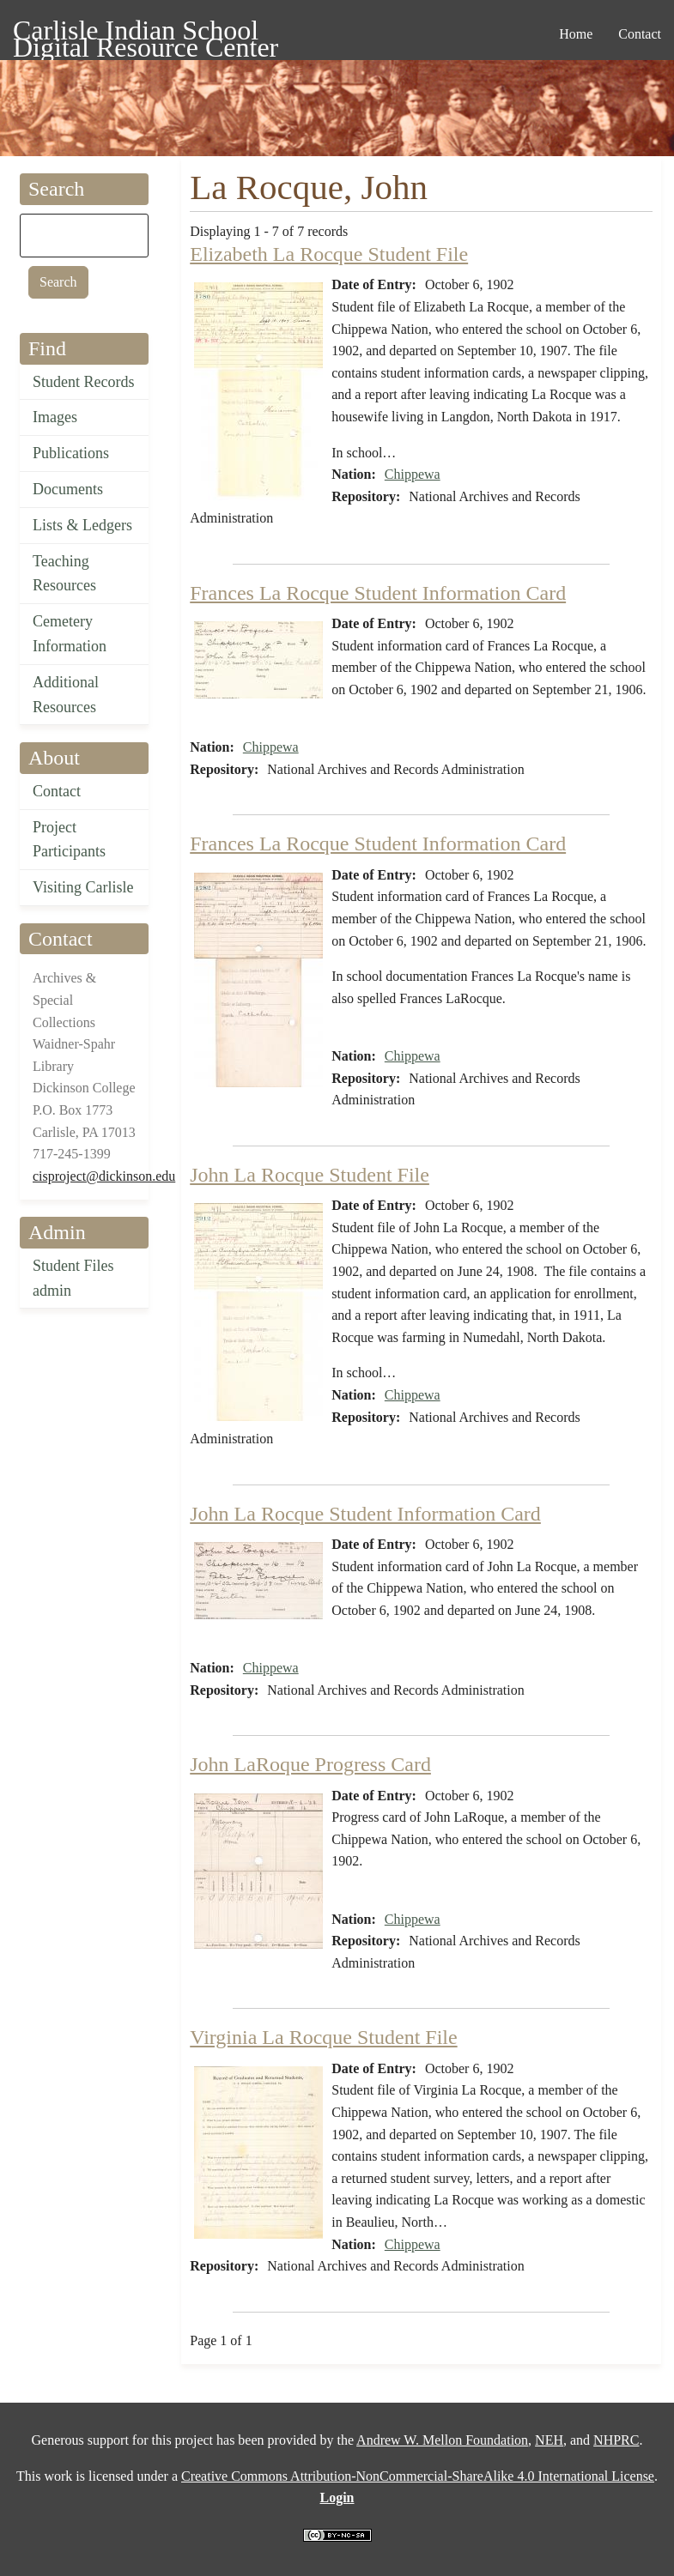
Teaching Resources (64, 574)
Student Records (84, 381)
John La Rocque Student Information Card (365, 1514)
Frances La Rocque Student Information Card (378, 593)
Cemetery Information (69, 634)
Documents (68, 489)
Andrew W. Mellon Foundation (442, 2440)
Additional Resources (66, 695)
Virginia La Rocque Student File (323, 2037)
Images (55, 417)
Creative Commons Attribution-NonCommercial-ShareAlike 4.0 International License (417, 2476)
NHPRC (616, 2440)
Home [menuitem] (575, 34)
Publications (71, 453)
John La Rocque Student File (309, 1175)
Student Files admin (73, 1278)
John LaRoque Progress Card (310, 1764)
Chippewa (412, 474)
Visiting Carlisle (83, 887)
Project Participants (69, 840)
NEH (549, 2440)
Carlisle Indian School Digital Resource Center (145, 33)
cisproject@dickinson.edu (104, 1176)
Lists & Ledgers (82, 525)
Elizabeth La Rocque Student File (329, 254)
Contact (57, 791)
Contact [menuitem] (639, 34)
